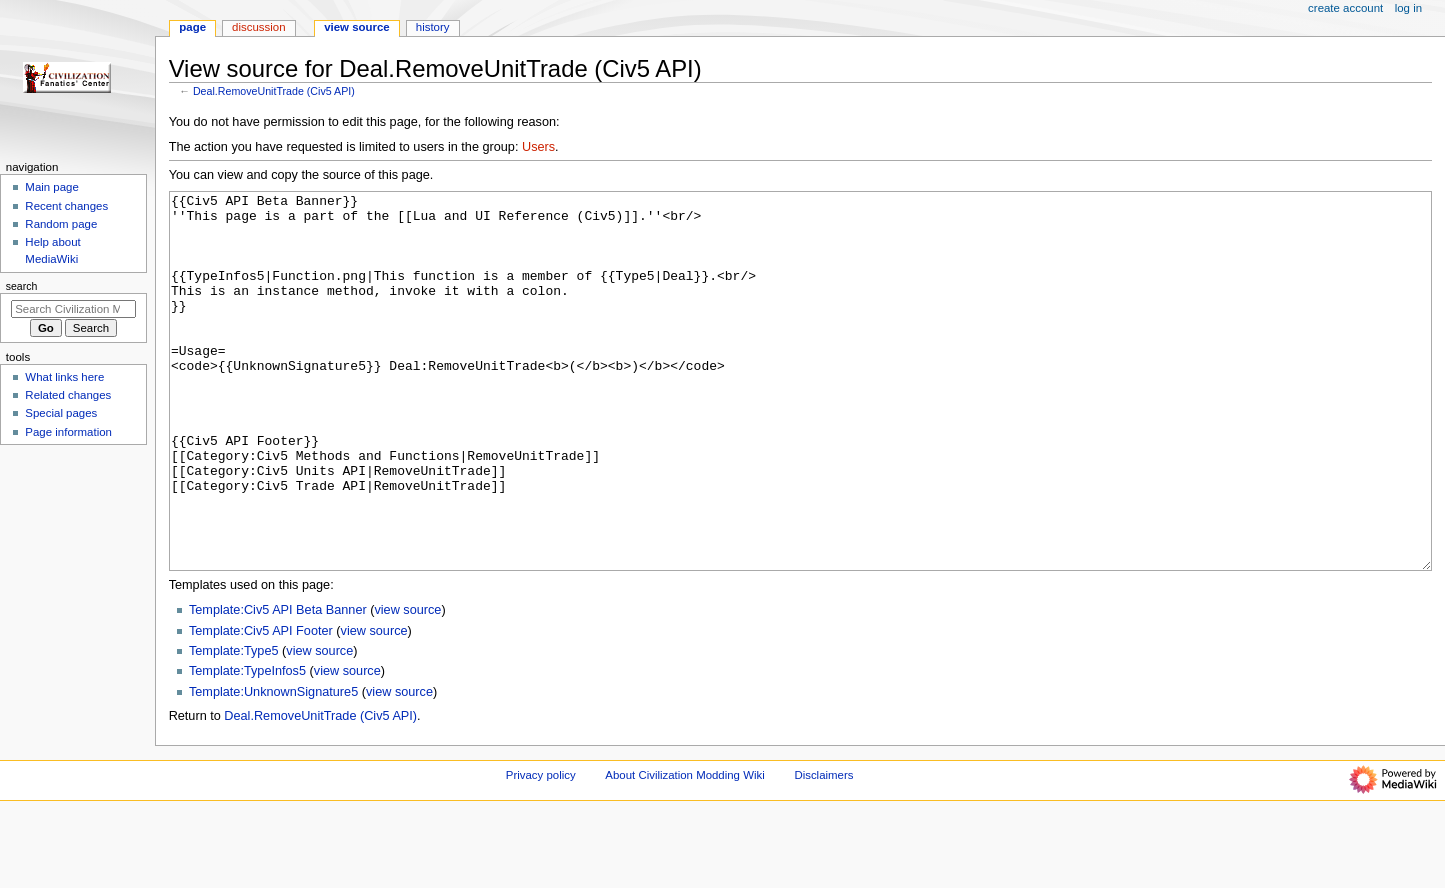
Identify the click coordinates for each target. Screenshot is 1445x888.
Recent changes (66, 206)
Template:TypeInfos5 (247, 746)
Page (192, 27)
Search (22, 286)
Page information (68, 432)
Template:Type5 (234, 726)
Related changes (68, 395)
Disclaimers (823, 850)
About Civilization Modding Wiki (684, 850)
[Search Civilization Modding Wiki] (73, 309)
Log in (1408, 8)
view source (407, 685)
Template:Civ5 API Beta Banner (278, 685)
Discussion (258, 27)
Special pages (61, 413)
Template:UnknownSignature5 (273, 767)
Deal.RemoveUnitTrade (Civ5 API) (274, 91)
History (433, 27)
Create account (1345, 8)
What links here (64, 377)
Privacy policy (541, 850)
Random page (61, 224)
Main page (52, 187)
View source (357, 27)
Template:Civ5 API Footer (261, 706)
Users (538, 147)
